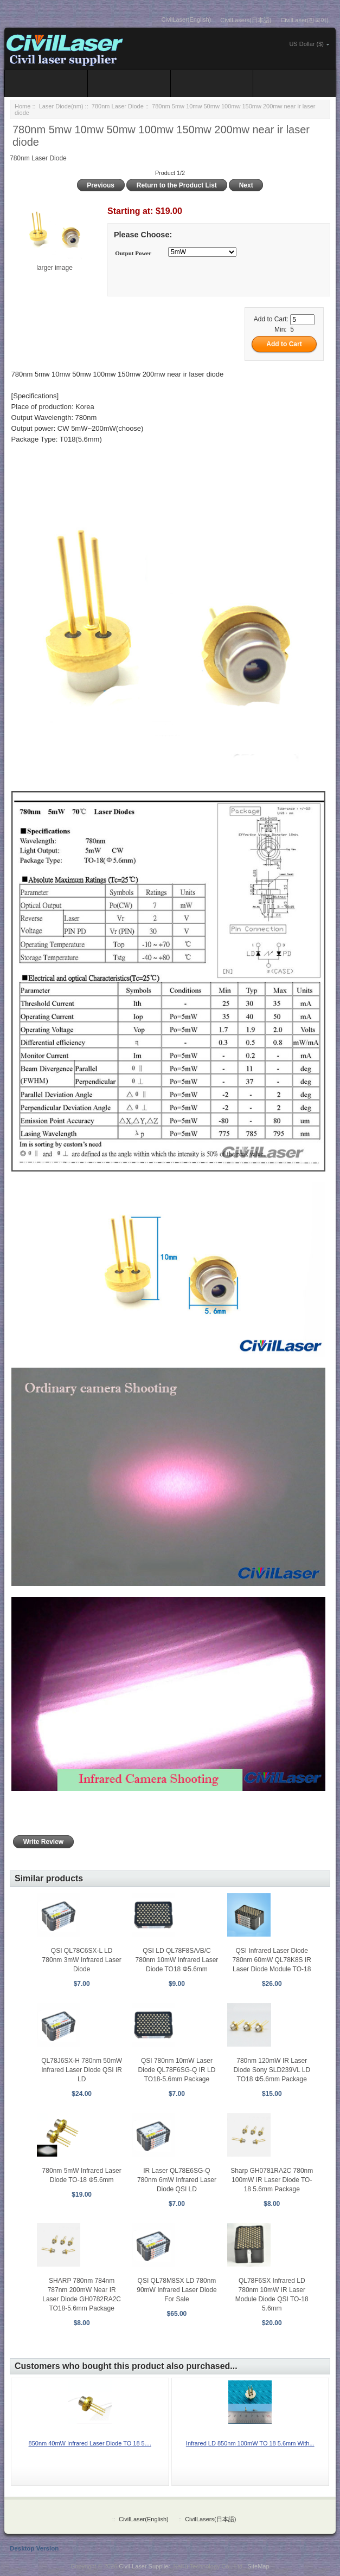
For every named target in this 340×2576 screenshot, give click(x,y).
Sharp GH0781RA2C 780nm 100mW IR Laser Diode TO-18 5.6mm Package (271, 2180)
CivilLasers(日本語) (245, 20)
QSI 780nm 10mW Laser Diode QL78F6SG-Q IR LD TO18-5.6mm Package (177, 2070)
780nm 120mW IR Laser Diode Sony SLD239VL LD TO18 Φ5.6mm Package (271, 2070)
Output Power (133, 253)
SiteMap (258, 2566)
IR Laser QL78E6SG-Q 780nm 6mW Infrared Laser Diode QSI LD (176, 2180)
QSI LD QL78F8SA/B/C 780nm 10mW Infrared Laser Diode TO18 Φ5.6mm (177, 1960)
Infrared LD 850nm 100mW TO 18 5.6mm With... (250, 2443)
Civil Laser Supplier (144, 2566)
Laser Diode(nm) (61, 106)
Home (22, 106)
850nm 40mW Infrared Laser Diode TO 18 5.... (90, 2443)
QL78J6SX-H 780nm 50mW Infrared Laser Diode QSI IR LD (81, 2070)
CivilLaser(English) (186, 19)
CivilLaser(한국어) (304, 20)
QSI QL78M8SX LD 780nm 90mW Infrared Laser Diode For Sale (176, 2290)
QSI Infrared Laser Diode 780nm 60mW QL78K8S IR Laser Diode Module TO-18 (272, 1960)
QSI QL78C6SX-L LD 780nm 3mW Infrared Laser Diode (81, 1960)
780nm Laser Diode (118, 106)
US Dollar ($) (306, 44)
